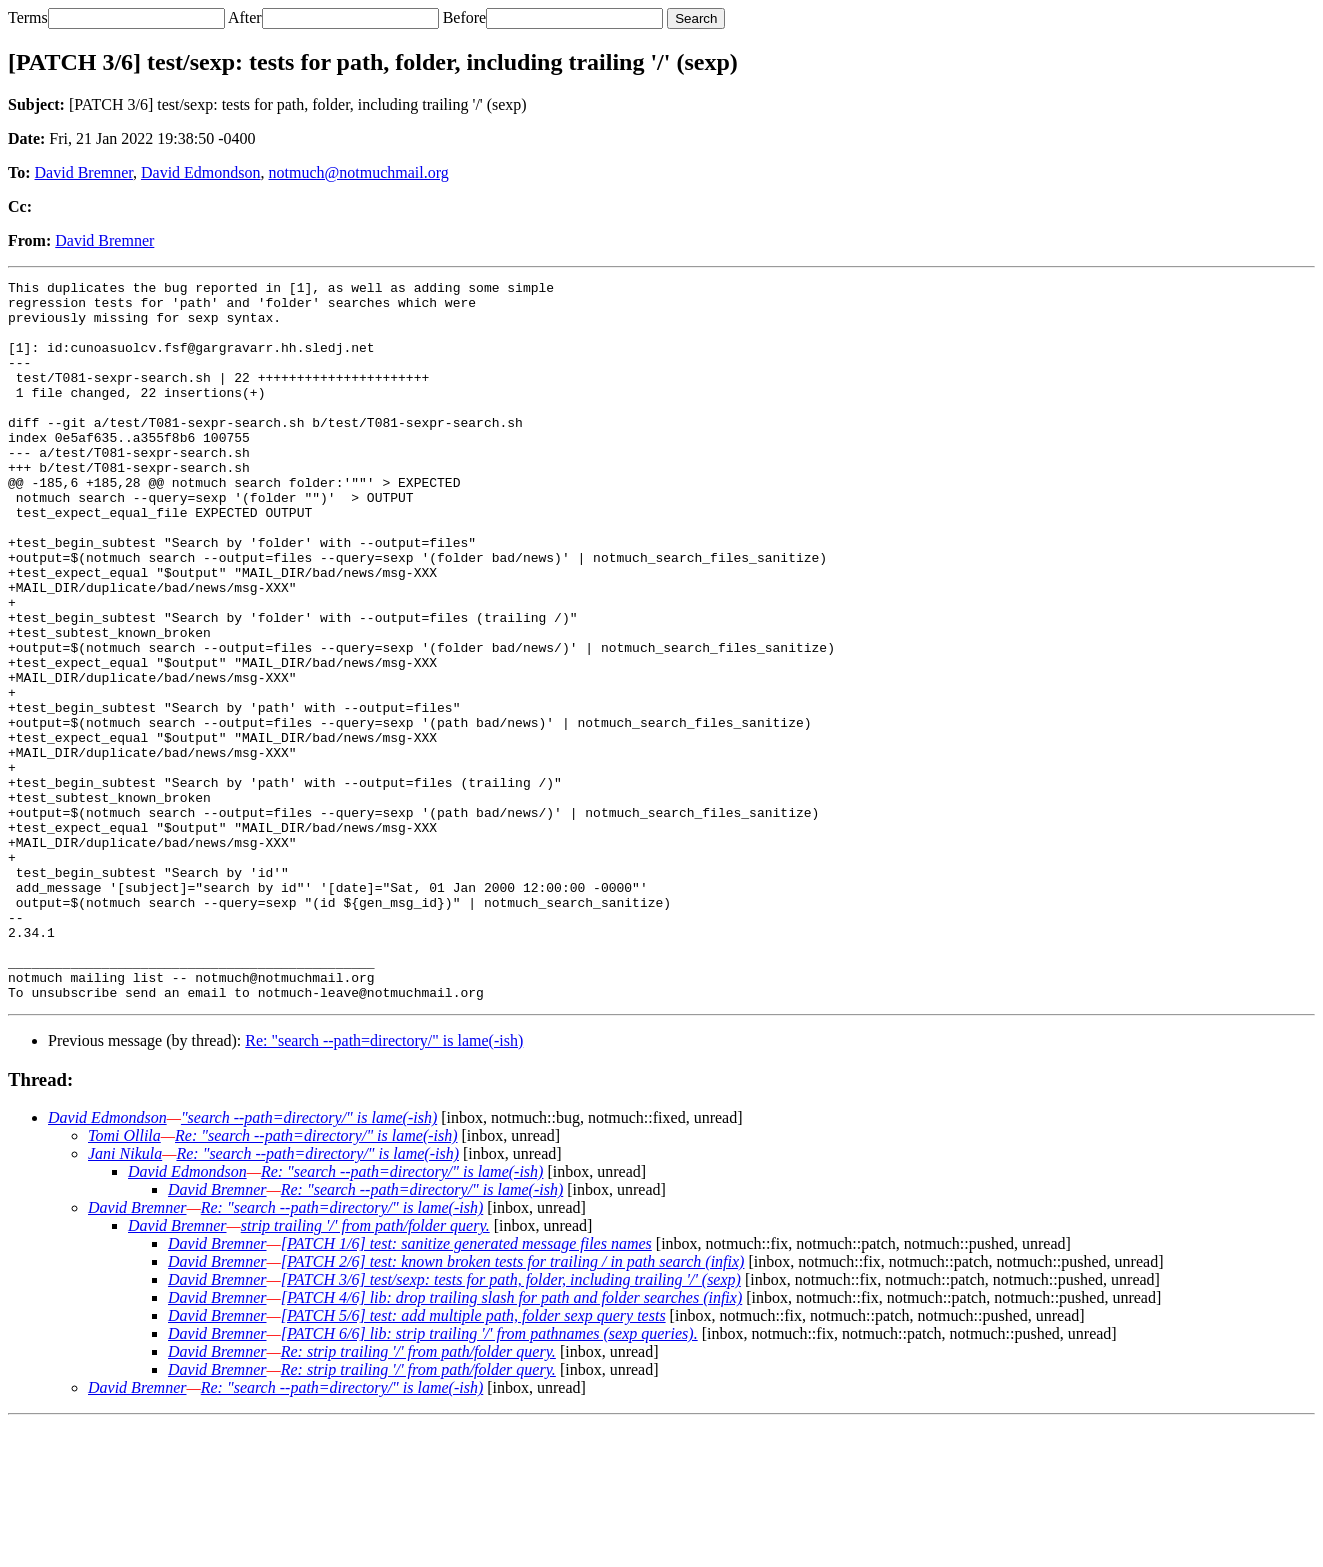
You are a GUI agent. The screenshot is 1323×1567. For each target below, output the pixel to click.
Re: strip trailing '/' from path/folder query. (418, 1495)
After (245, 17)
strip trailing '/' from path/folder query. (365, 1369)
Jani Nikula (125, 1297)
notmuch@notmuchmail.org (359, 172)
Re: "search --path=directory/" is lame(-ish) (384, 1184)
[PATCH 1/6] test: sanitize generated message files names (466, 1387)
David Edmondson (201, 172)
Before (465, 17)
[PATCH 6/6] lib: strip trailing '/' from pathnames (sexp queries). (489, 1477)
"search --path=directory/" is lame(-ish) (309, 1261)
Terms (28, 17)
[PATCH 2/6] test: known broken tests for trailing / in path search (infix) (513, 1405)
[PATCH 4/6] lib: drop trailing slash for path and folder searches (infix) (512, 1441)
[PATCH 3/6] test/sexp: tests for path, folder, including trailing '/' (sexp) (511, 1423)
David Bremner (84, 172)
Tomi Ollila (124, 1279)
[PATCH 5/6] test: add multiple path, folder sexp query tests (473, 1459)
